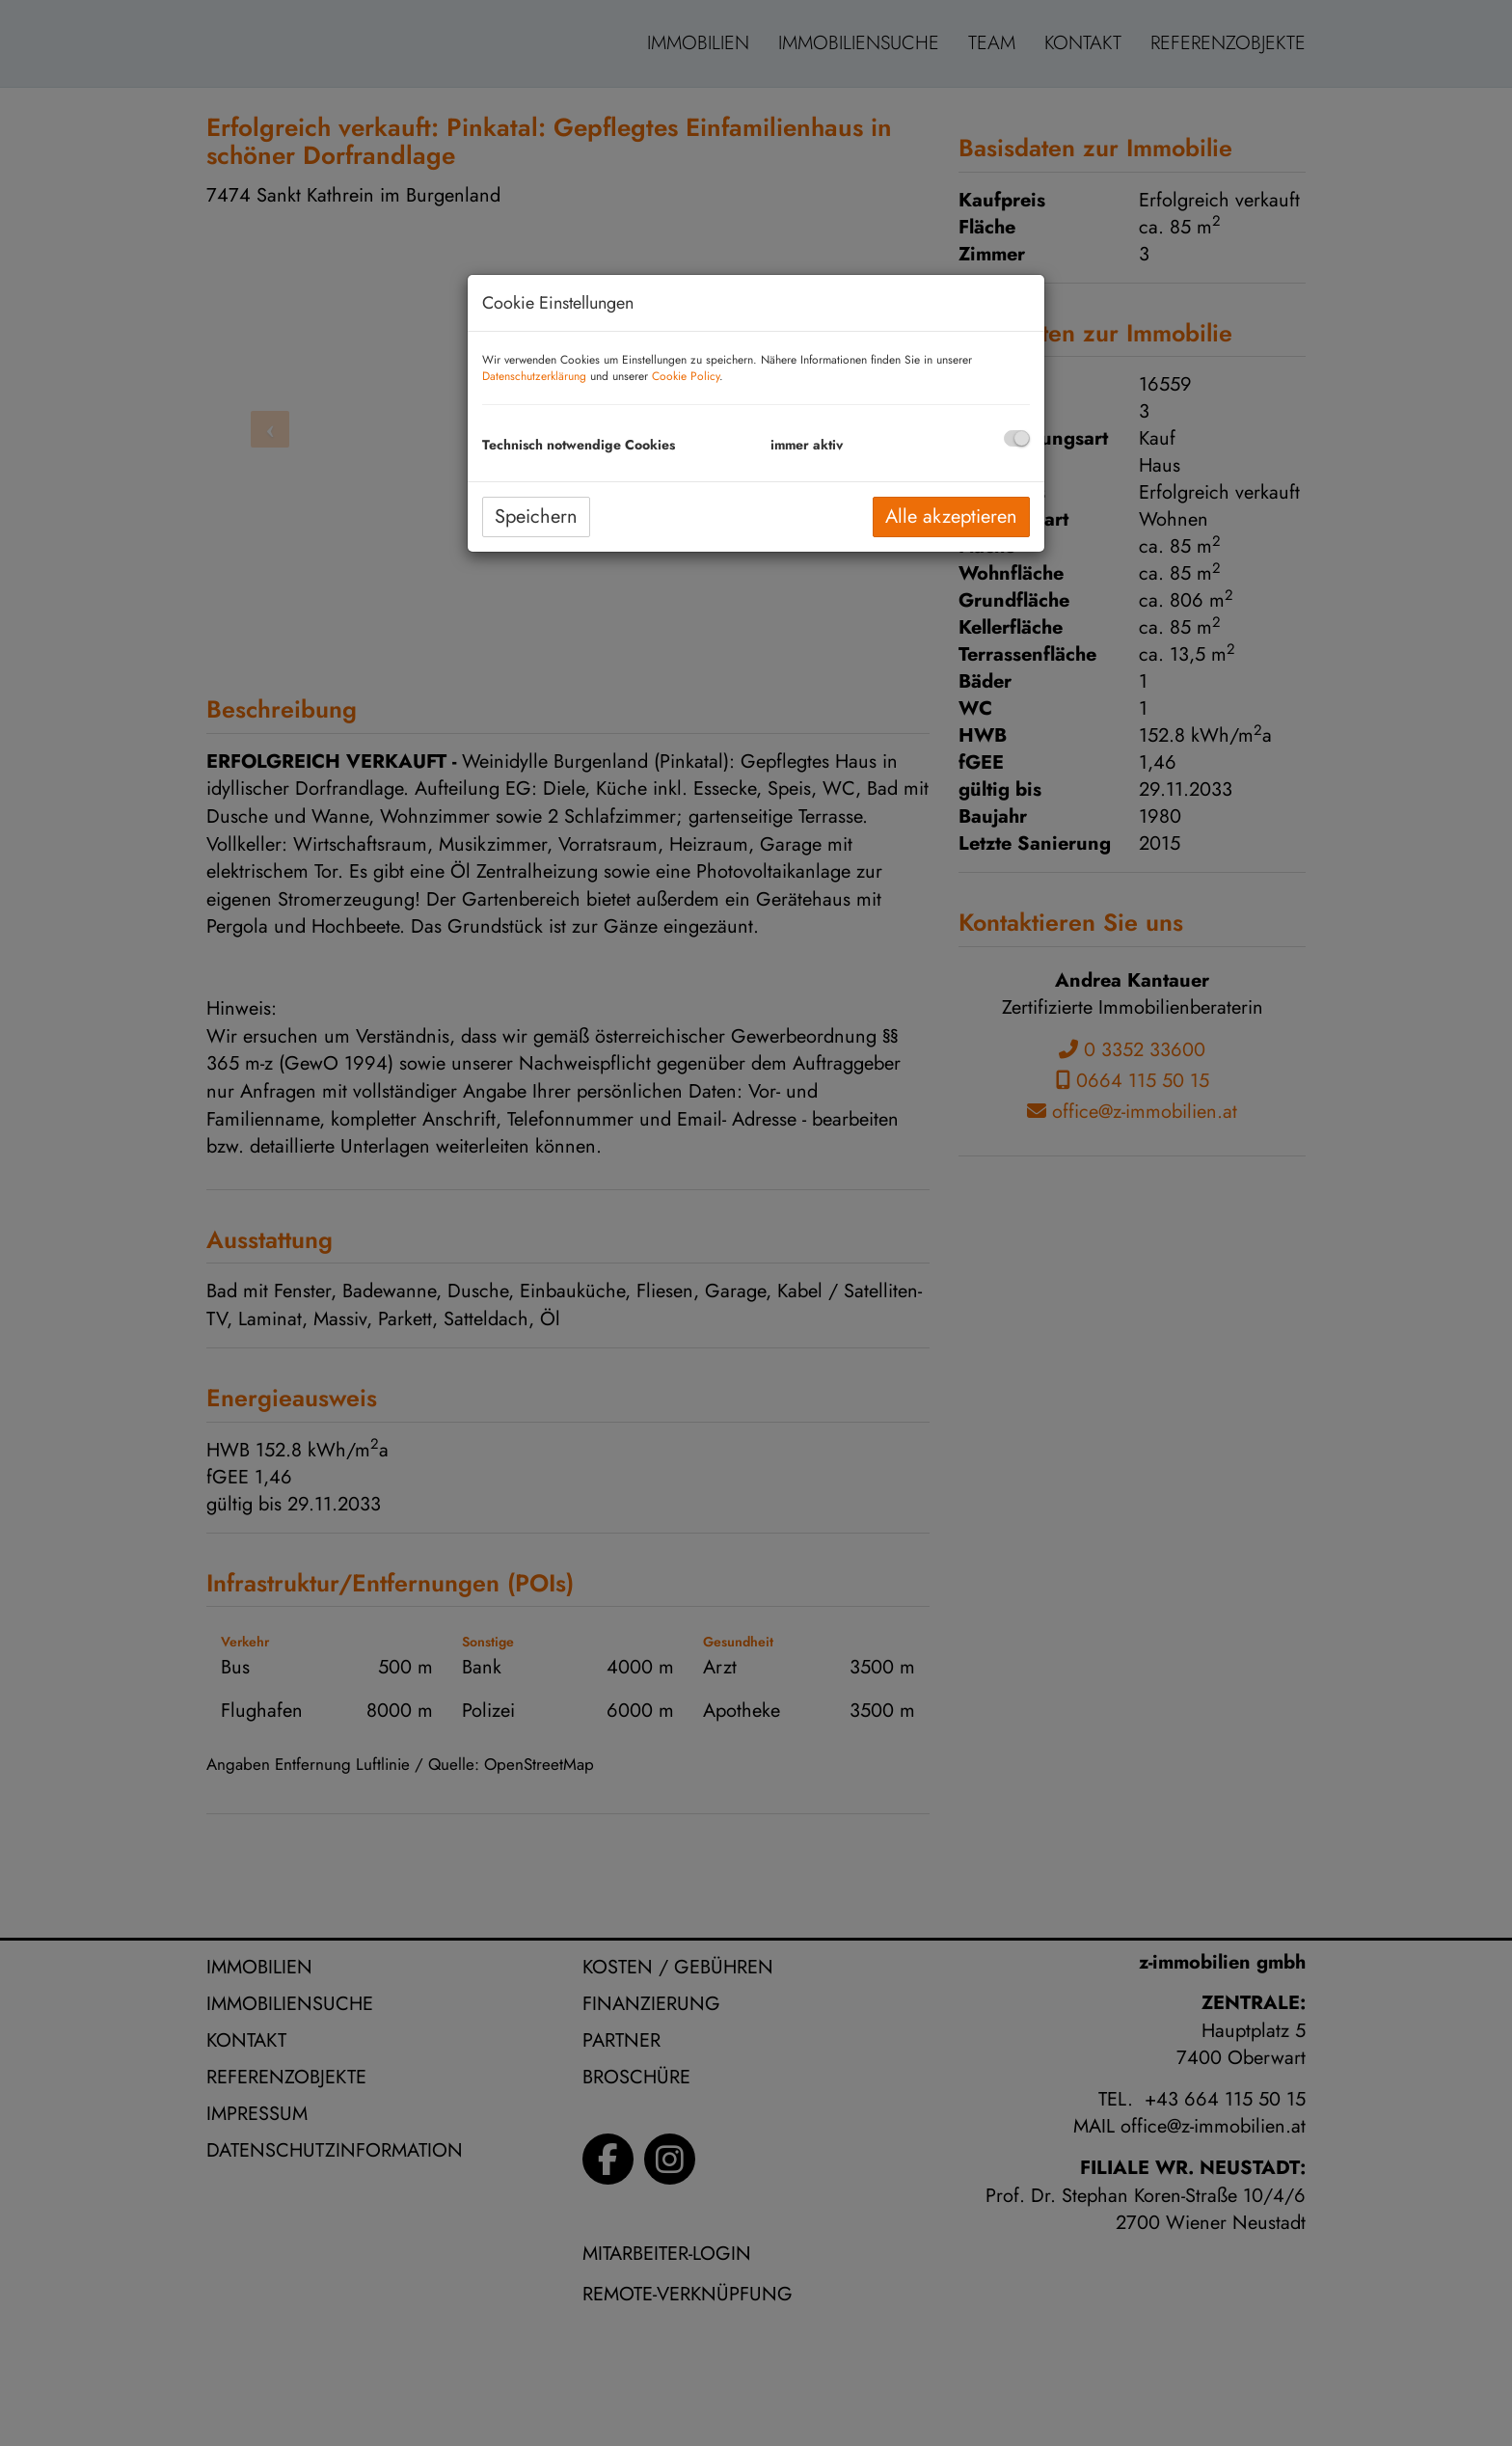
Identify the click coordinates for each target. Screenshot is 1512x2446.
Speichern (536, 516)
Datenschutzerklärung (534, 376)
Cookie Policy (685, 376)
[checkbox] (1017, 438)
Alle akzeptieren (951, 516)
